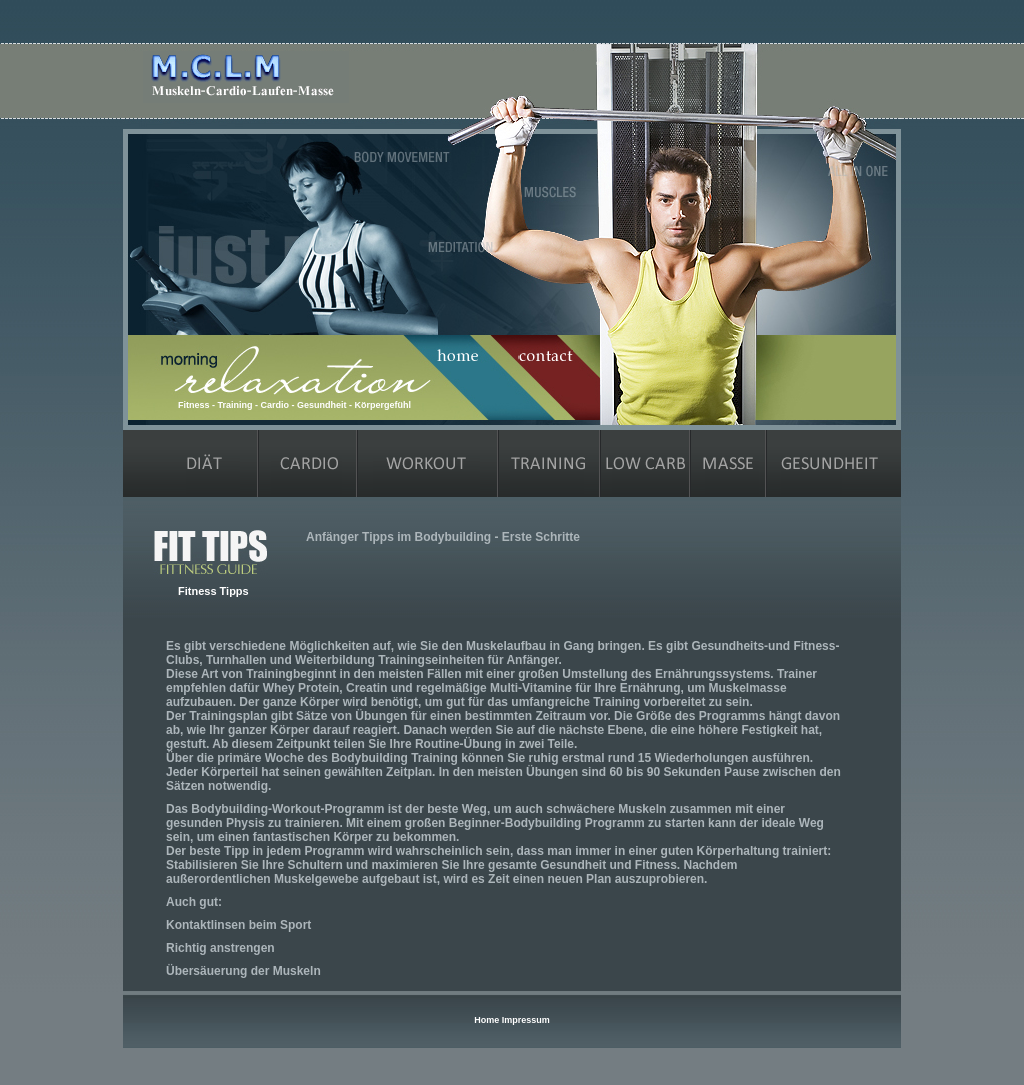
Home (486, 1020)
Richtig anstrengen (220, 948)
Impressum (526, 1020)
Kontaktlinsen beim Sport (238, 925)
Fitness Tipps (213, 591)
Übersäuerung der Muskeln (243, 971)
